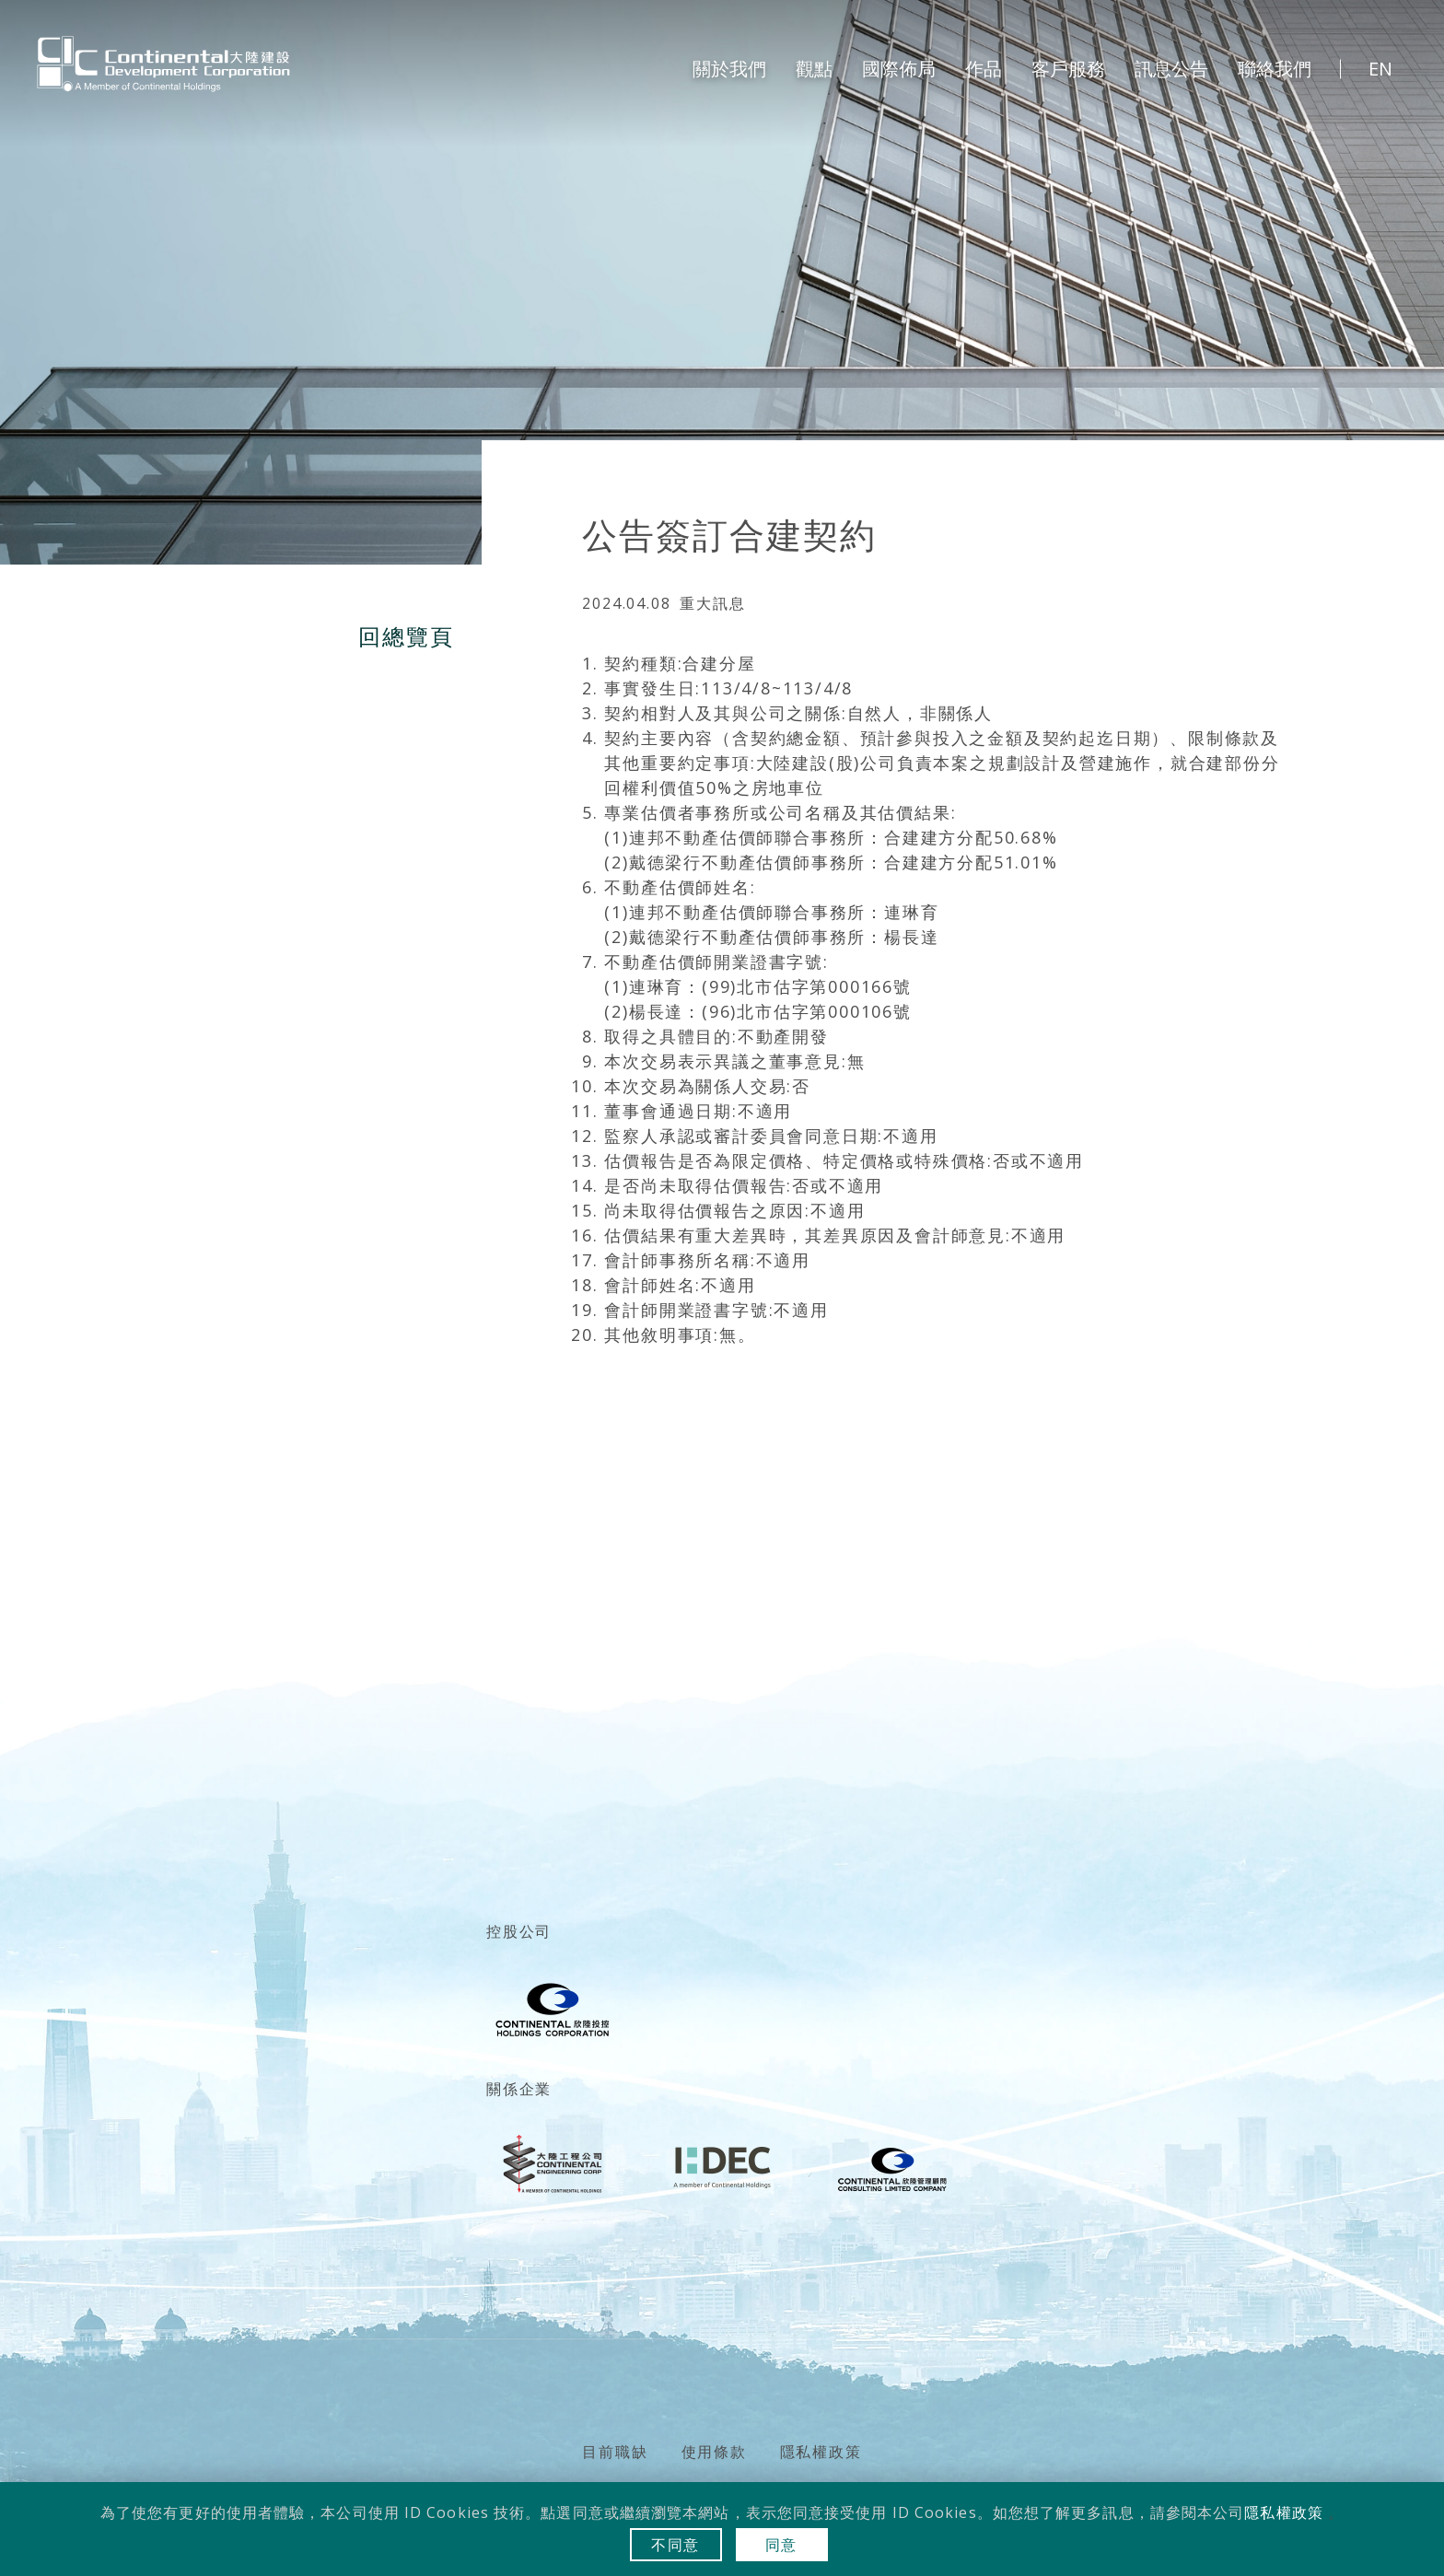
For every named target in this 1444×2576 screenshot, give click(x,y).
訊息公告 (1171, 68)
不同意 (675, 2545)
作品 (983, 68)
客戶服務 (1068, 68)
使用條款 (714, 2452)
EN (1380, 68)
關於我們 (729, 68)
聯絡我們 (1274, 68)
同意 (781, 2545)
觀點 (814, 68)
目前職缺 (614, 2452)
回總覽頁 (405, 636)
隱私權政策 (821, 2452)
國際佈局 (899, 68)
